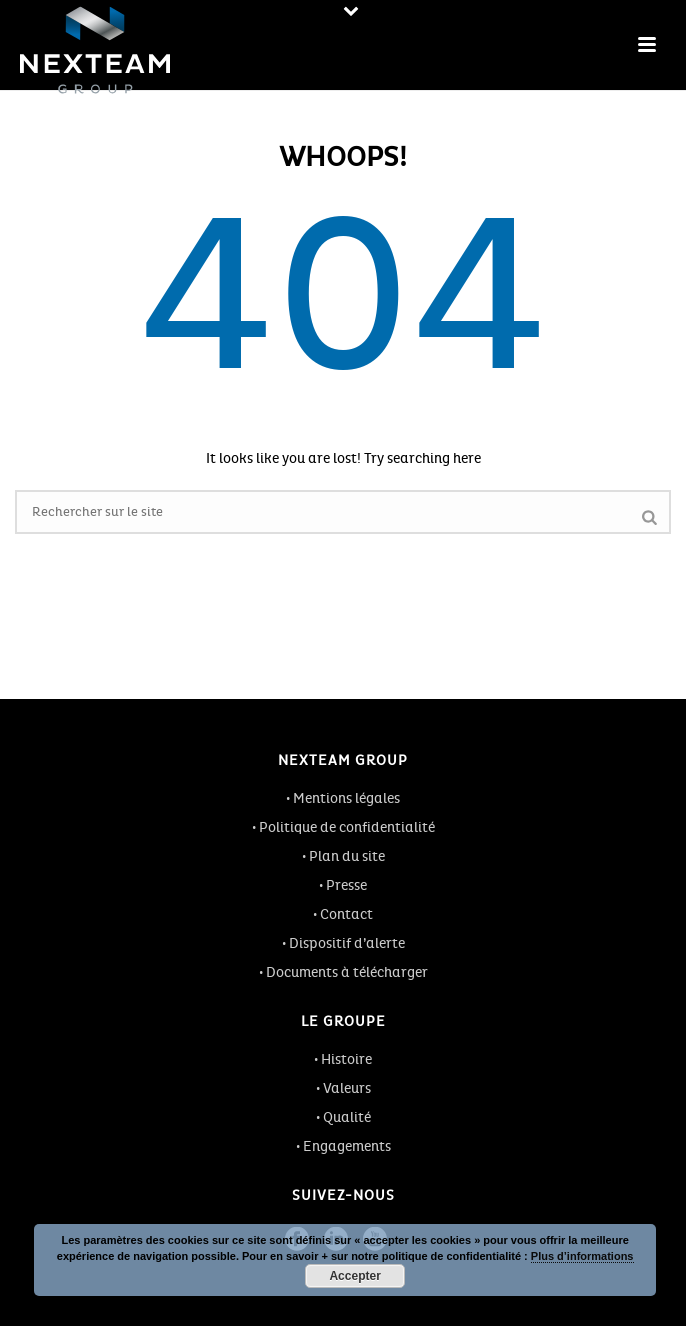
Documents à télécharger (347, 972)
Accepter (354, 1276)
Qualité (347, 1117)
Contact (346, 914)
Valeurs (347, 1088)
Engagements (347, 1146)
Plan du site (347, 856)
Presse (346, 885)
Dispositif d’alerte (347, 943)
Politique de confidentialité (347, 827)
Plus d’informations (582, 1256)
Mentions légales (346, 798)
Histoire (346, 1059)
